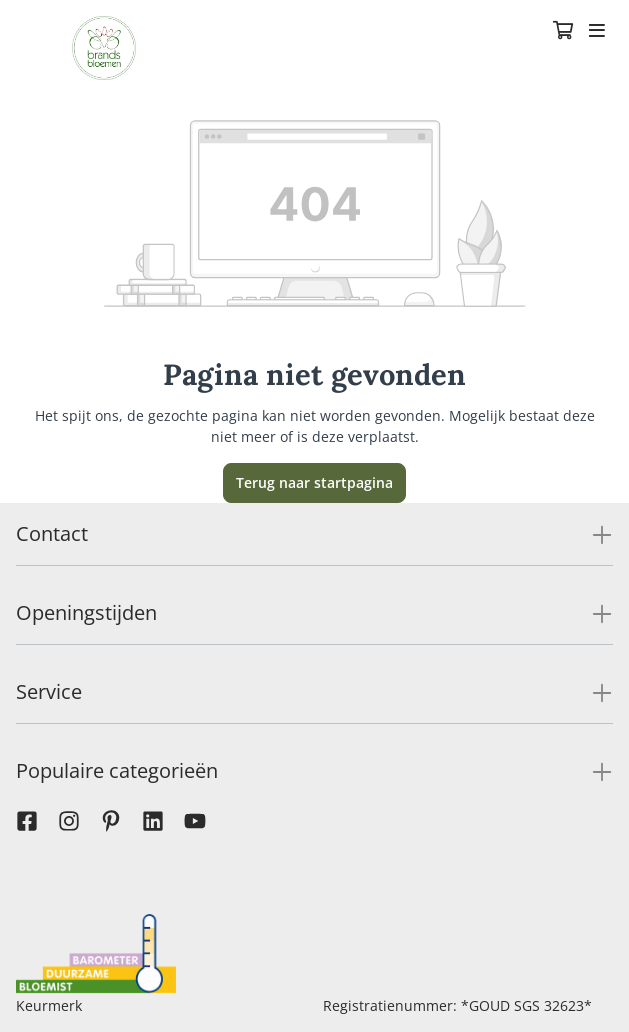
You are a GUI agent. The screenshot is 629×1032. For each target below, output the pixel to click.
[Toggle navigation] (597, 32)
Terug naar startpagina (314, 482)
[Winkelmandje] (563, 32)
